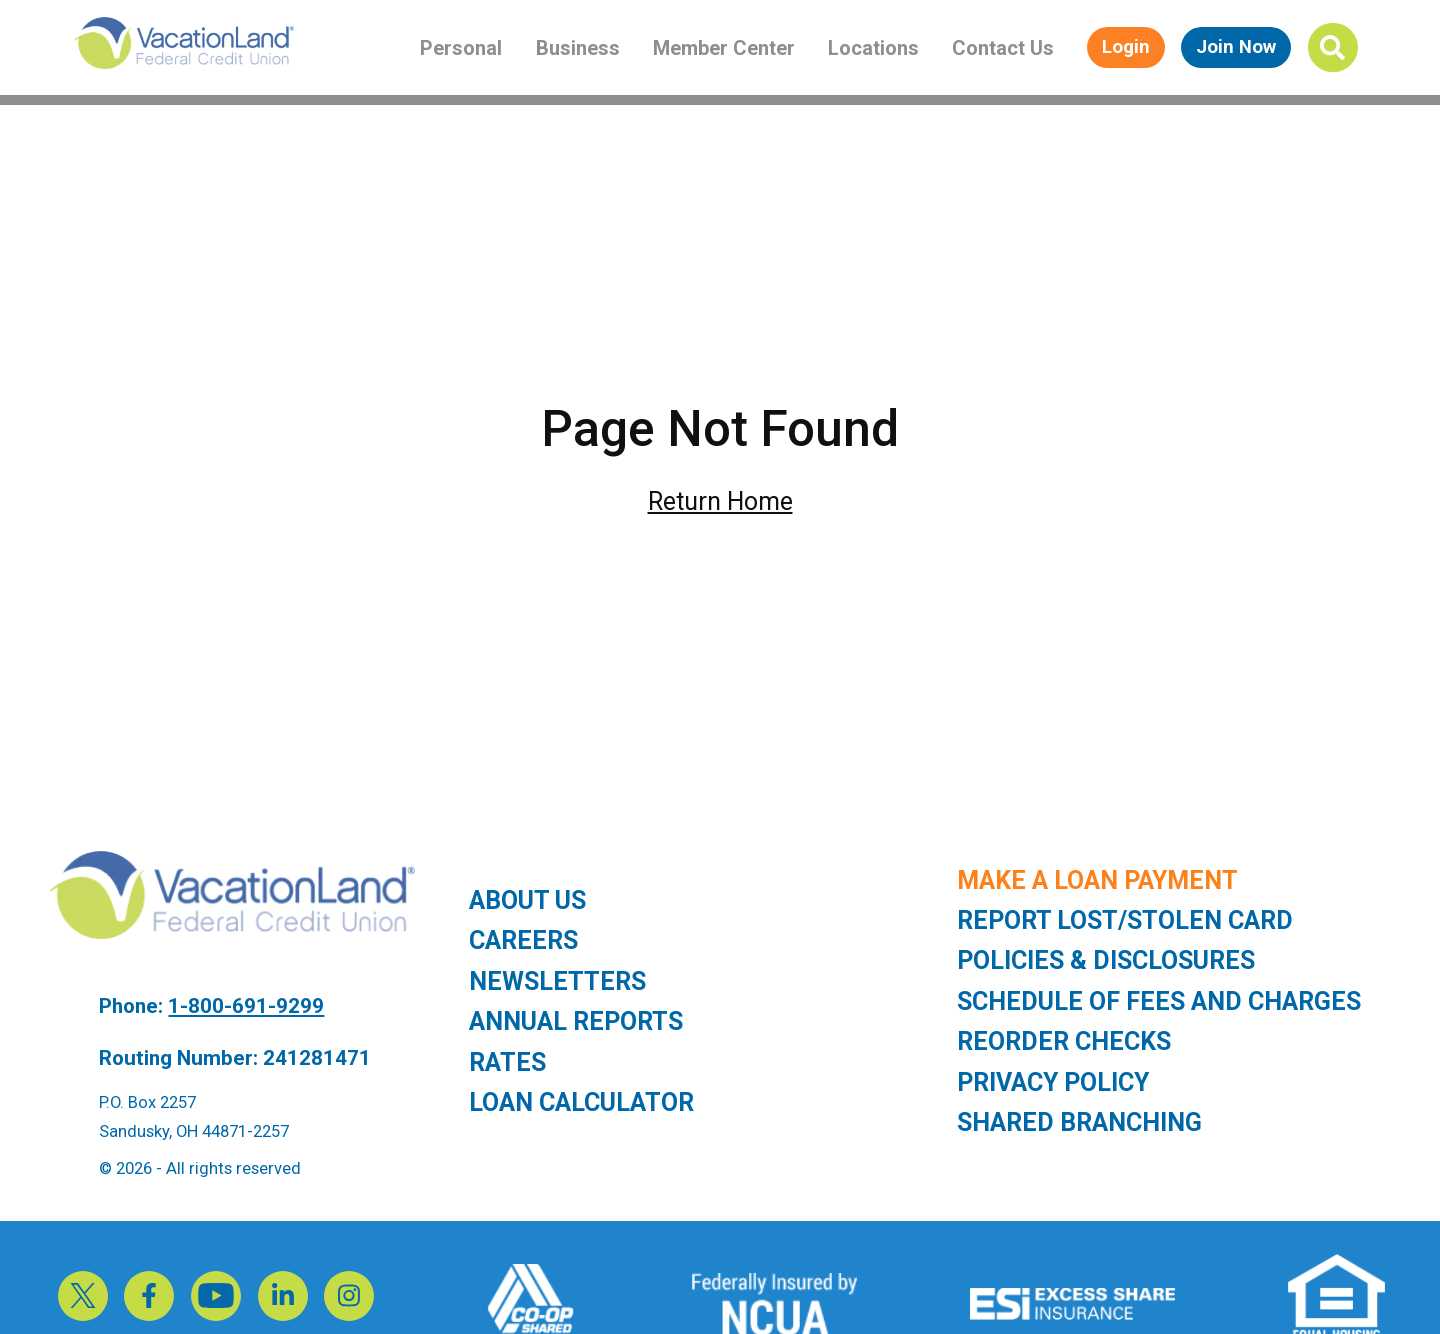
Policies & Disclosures (1106, 960)
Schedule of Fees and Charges (1159, 1001)
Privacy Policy (1053, 1082)
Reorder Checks (1064, 1041)
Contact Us (1003, 48)
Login (1126, 47)
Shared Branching (1079, 1122)
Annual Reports (576, 1021)
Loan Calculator (581, 1102)
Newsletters (557, 981)
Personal (461, 48)
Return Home (720, 501)
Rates (507, 1062)
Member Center (724, 48)
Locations (873, 48)
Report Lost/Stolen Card (1125, 920)
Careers (523, 940)
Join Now (1236, 47)
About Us (527, 900)
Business (578, 48)
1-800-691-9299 (246, 1006)
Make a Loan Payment (1097, 880)
